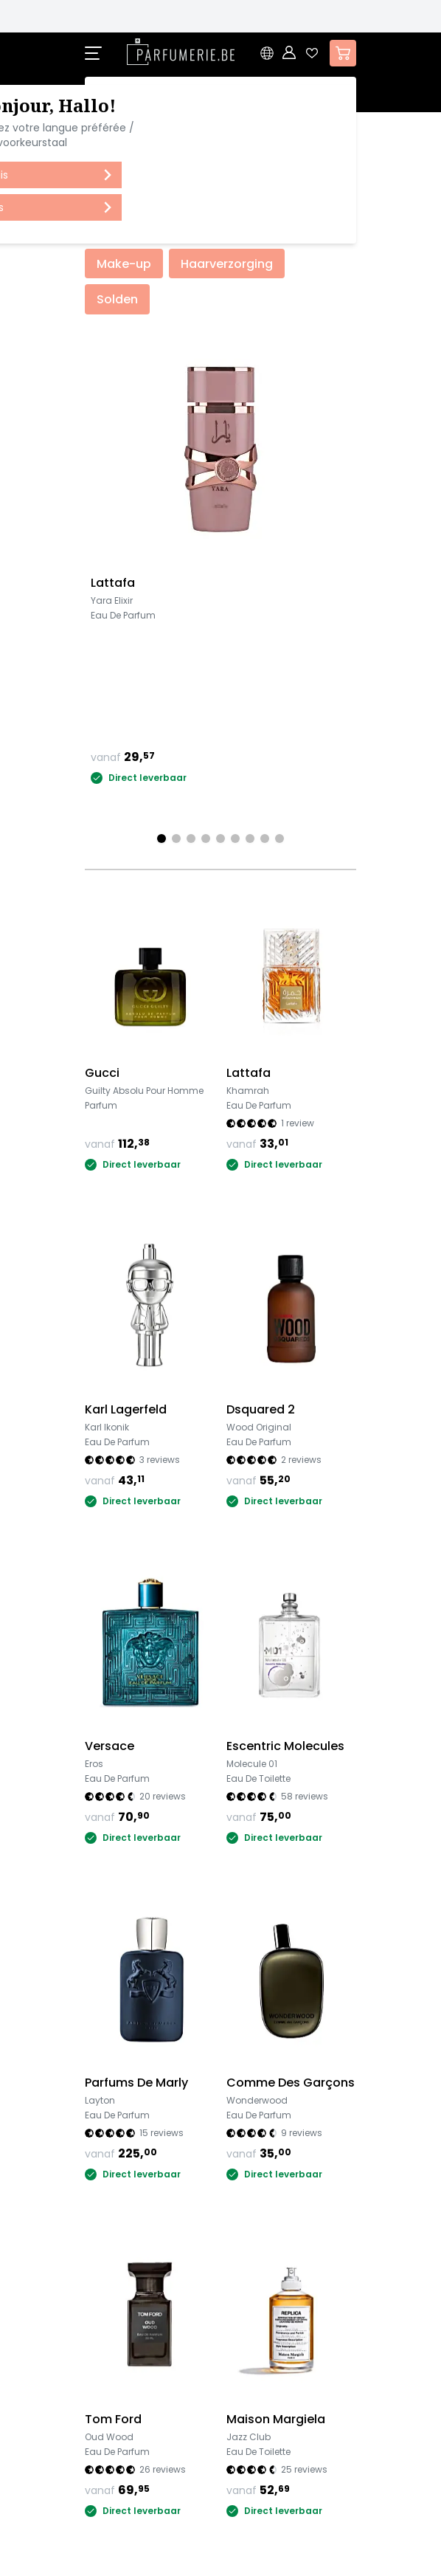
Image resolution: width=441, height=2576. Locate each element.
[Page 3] (191, 838)
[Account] (289, 53)
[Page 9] (279, 838)
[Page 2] (176, 838)
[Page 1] (161, 838)
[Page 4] (205, 838)
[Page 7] (250, 838)
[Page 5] (220, 838)
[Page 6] (235, 838)
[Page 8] (264, 838)
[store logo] (180, 51)
